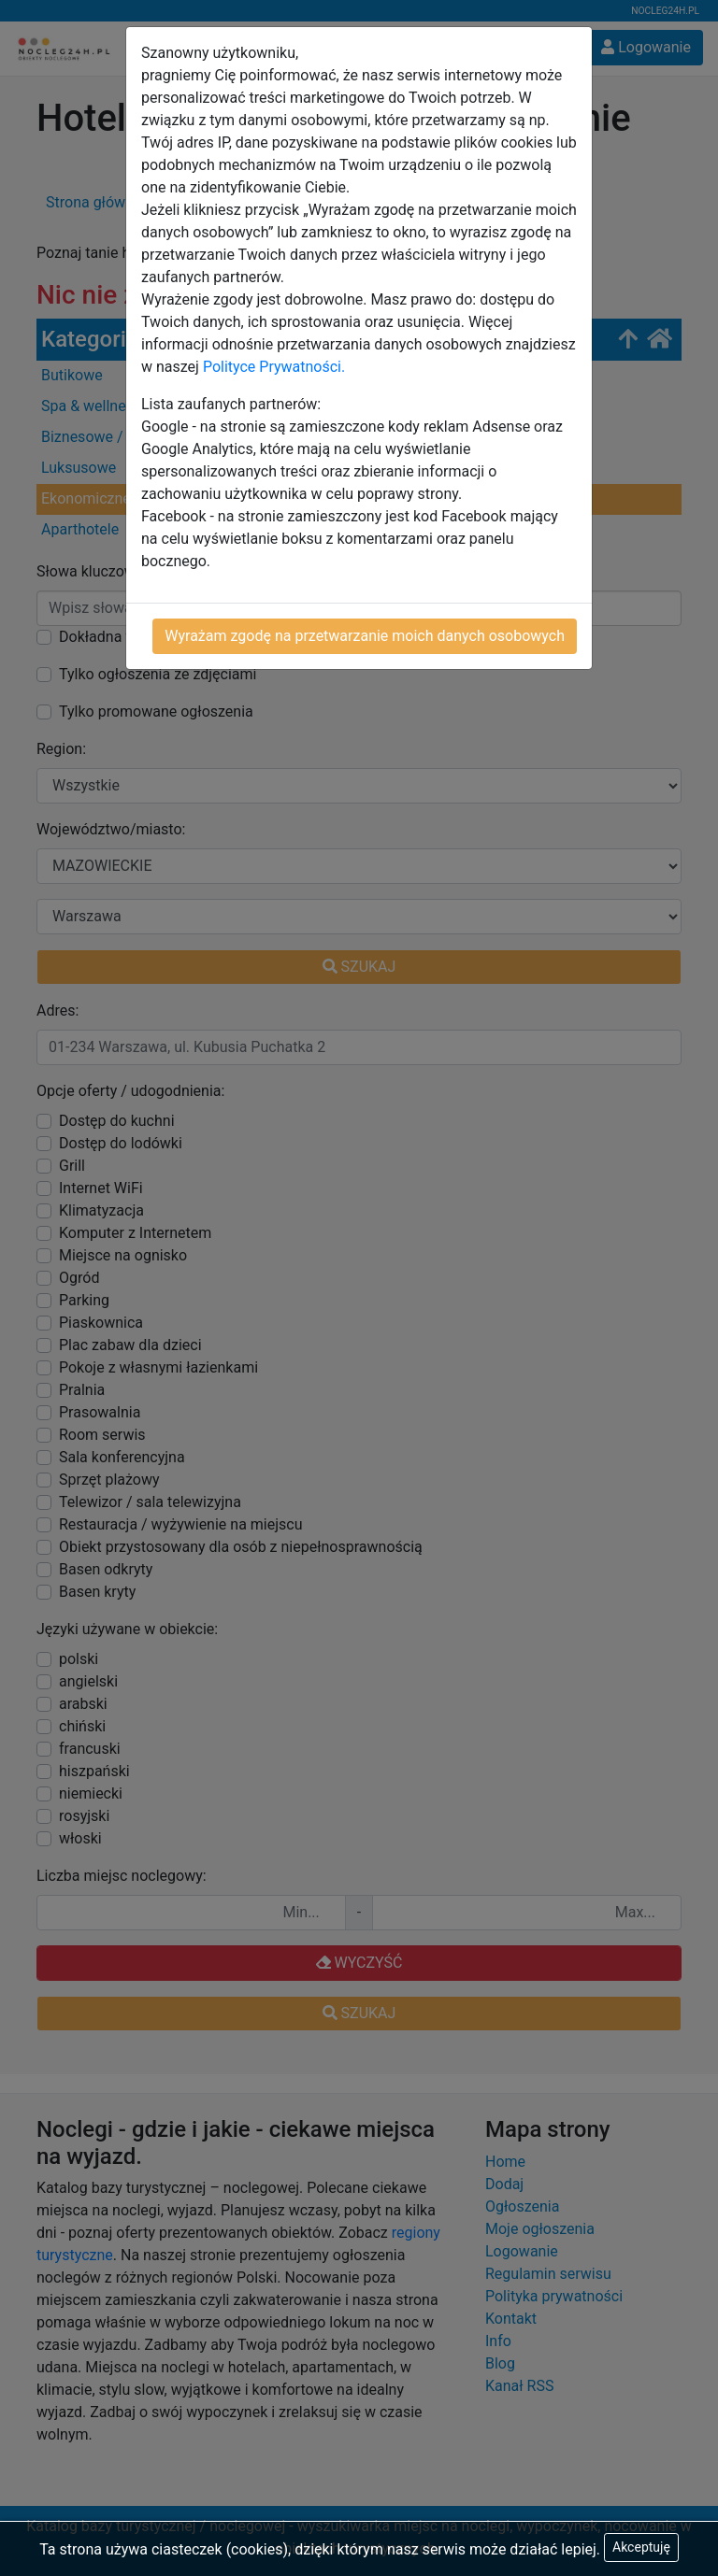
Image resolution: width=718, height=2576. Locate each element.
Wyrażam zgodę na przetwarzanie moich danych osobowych (365, 636)
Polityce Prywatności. (274, 367)
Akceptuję (641, 2547)
